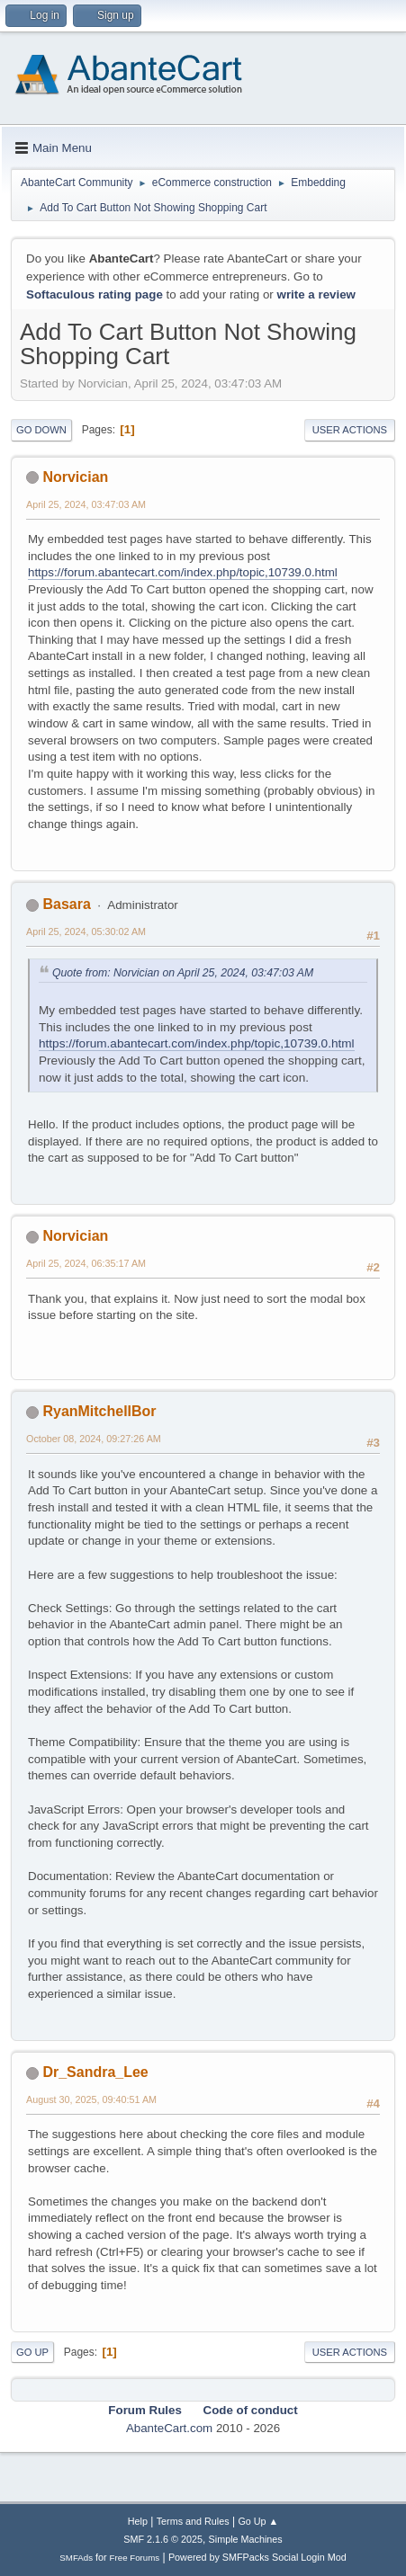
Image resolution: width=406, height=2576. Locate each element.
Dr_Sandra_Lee (95, 2072)
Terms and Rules (193, 2521)
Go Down (41, 429)
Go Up (32, 2352)
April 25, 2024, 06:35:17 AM (86, 1263)
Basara (66, 904)
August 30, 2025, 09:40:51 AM (91, 2099)
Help (138, 2521)
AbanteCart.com (169, 2428)
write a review (316, 294)
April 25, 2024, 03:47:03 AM (86, 504)
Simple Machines (246, 2539)
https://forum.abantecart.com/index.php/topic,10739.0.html (183, 572)
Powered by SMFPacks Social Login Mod (257, 2557)
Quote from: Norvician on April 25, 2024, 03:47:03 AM (182, 973)
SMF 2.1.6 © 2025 (163, 2539)
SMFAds (76, 2558)
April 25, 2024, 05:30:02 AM (86, 931)
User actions (349, 429)
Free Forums (135, 2558)
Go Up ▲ (258, 2521)
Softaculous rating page (94, 294)
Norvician (75, 477)
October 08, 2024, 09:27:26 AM (93, 1438)
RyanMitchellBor (99, 1411)
